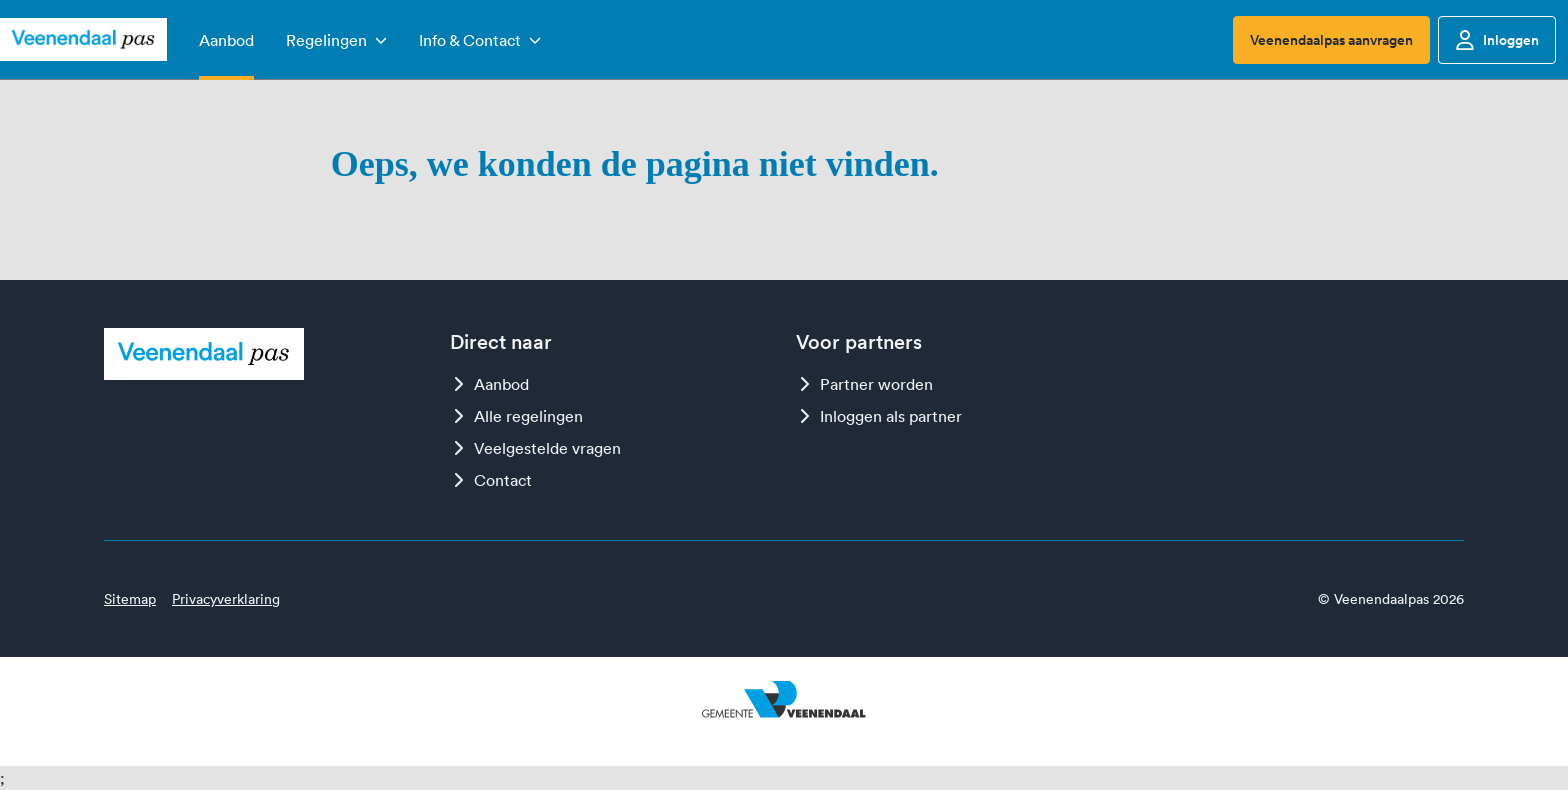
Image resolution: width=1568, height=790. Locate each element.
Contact (491, 480)
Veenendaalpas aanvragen (1331, 40)
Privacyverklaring (226, 599)
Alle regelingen (516, 416)
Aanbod (489, 384)
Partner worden (864, 384)
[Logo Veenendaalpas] (83, 40)
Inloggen (1497, 40)
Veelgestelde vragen (535, 448)
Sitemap (130, 599)
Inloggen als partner (879, 416)
